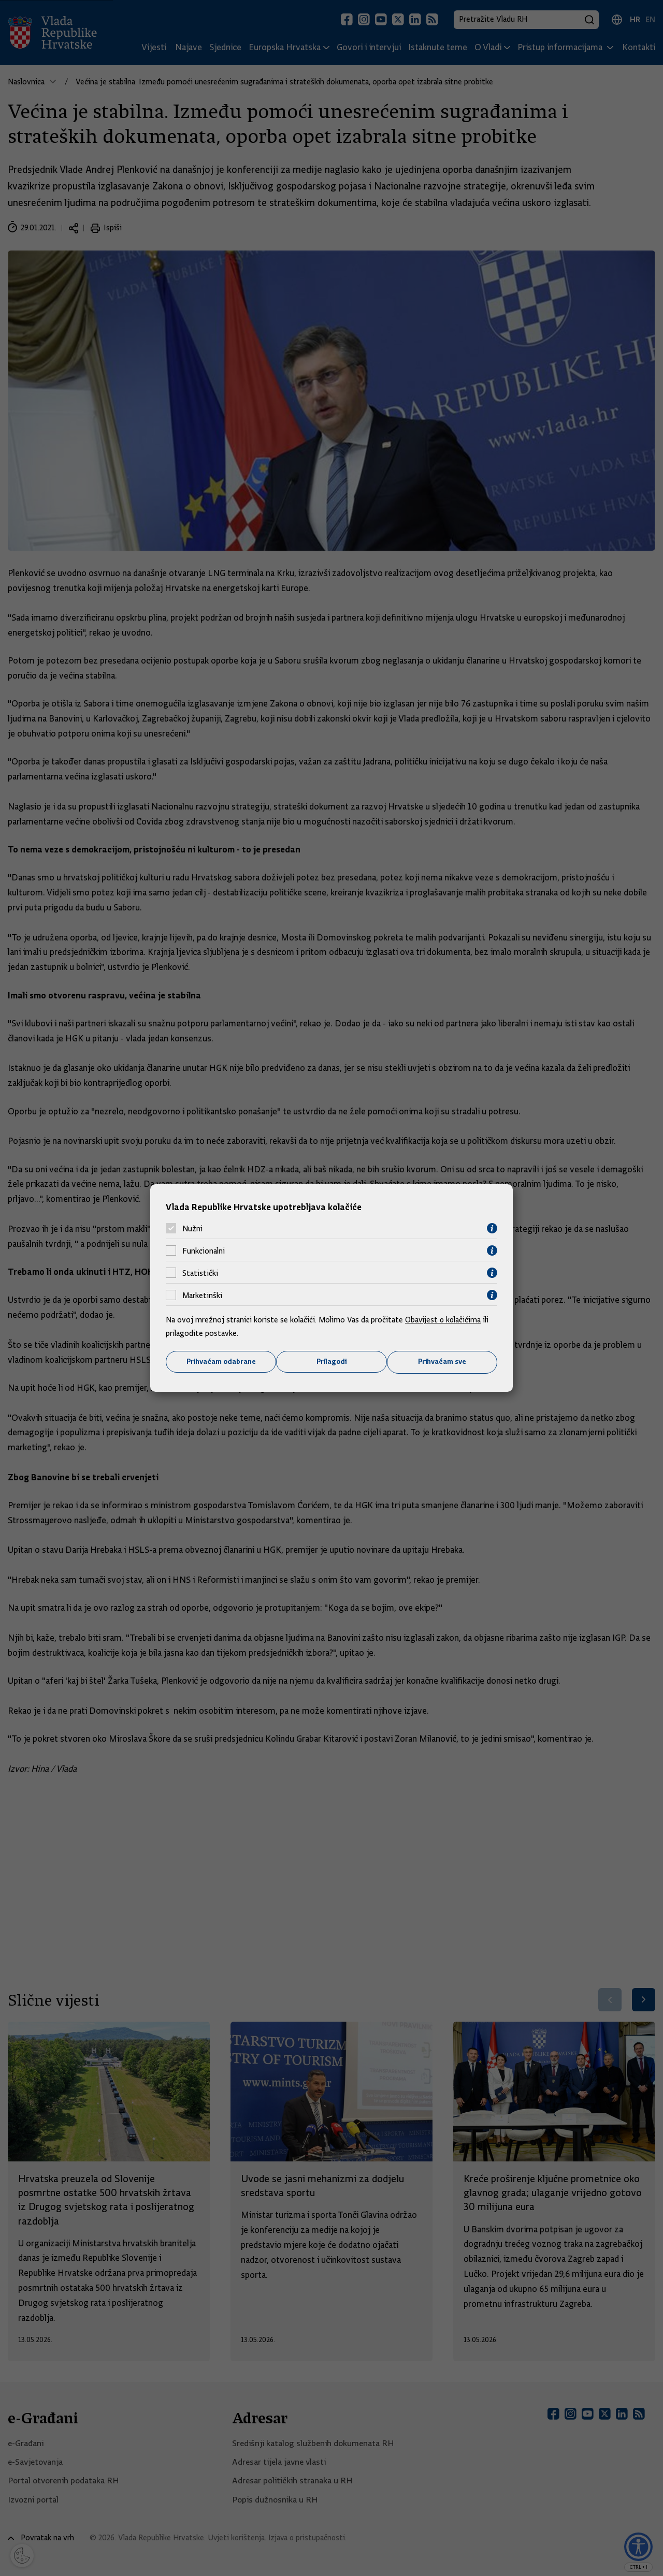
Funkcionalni (203, 1250)
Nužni (192, 1228)
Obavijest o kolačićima (444, 1319)
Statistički (200, 1272)
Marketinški (202, 1295)
